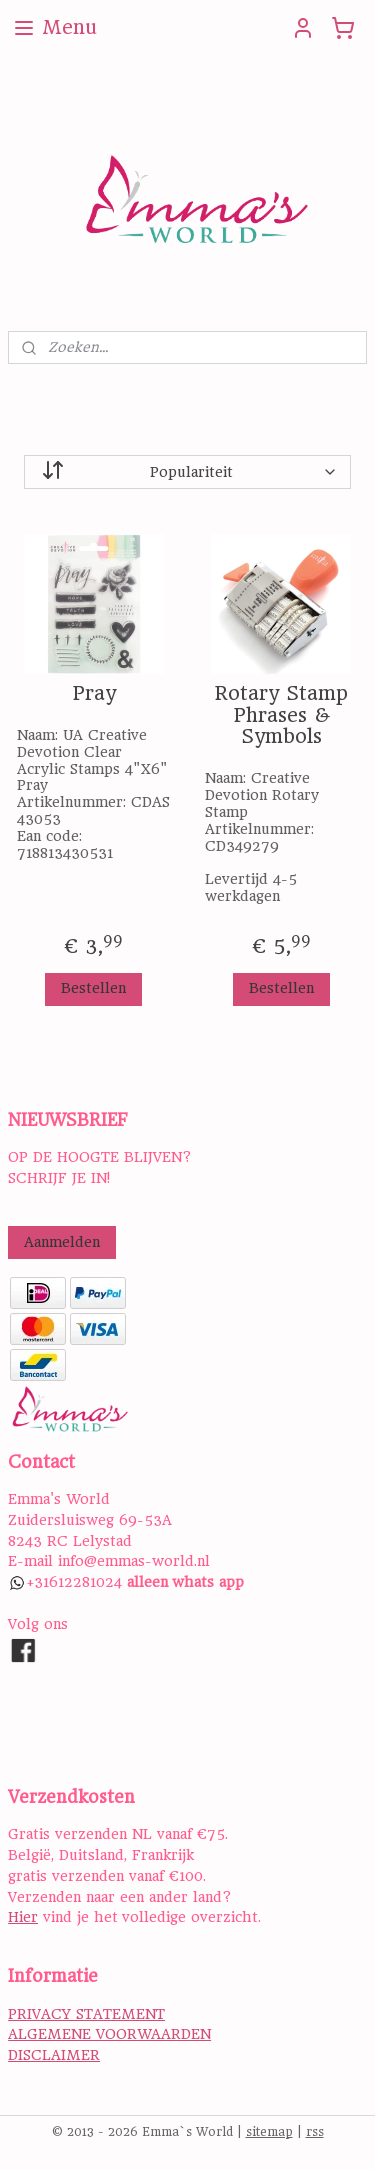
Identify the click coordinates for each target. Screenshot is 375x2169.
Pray (94, 694)
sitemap (269, 2132)
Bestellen (93, 988)
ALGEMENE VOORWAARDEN (109, 2034)
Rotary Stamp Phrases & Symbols (281, 715)
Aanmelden (62, 1242)
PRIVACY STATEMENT (86, 2014)
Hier (23, 1917)
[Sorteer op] (187, 472)
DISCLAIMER (54, 2055)
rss (315, 2132)
